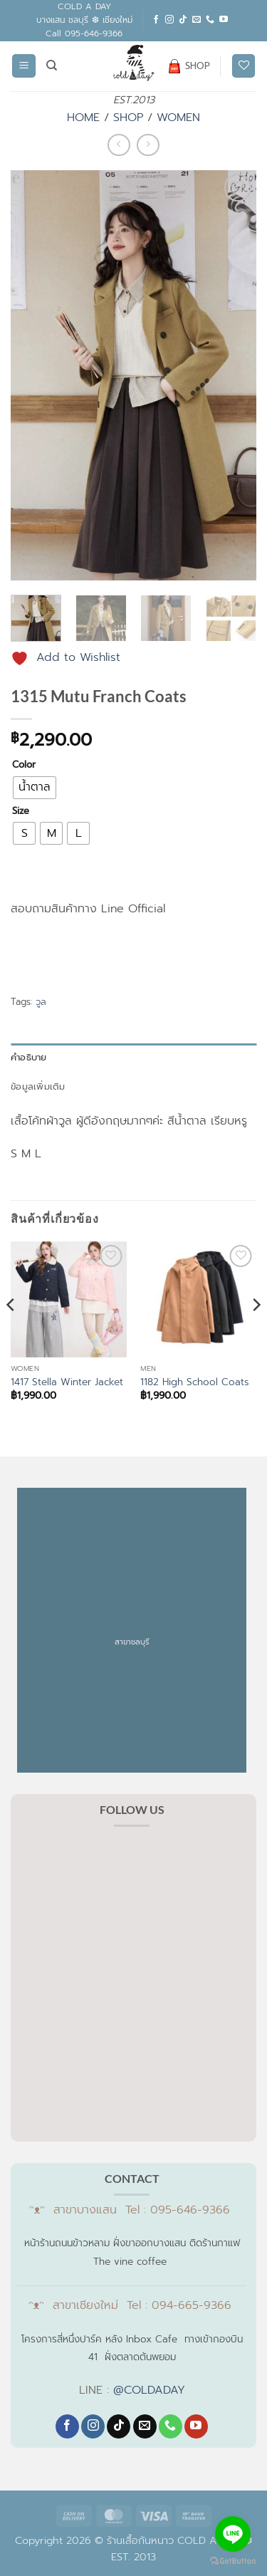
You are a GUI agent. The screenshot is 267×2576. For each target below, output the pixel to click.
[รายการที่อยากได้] (243, 66)
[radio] (35, 787)
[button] (24, 66)
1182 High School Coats (194, 1382)
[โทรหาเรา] (210, 20)
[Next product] (119, 145)
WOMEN (178, 117)
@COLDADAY (149, 2390)
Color (24, 765)
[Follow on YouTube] (223, 20)
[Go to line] (233, 2534)
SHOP (188, 66)
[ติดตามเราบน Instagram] (169, 20)
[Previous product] (148, 145)
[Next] (255, 1333)
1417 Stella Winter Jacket (67, 1382)
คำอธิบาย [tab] (29, 1057)
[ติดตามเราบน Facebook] (156, 20)
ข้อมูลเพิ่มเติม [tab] (38, 1086)
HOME (83, 117)
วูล (41, 1001)
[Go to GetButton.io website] (233, 2561)
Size (20, 811)
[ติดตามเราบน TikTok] (183, 20)
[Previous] (11, 1333)
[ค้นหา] (51, 65)
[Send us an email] (196, 20)
